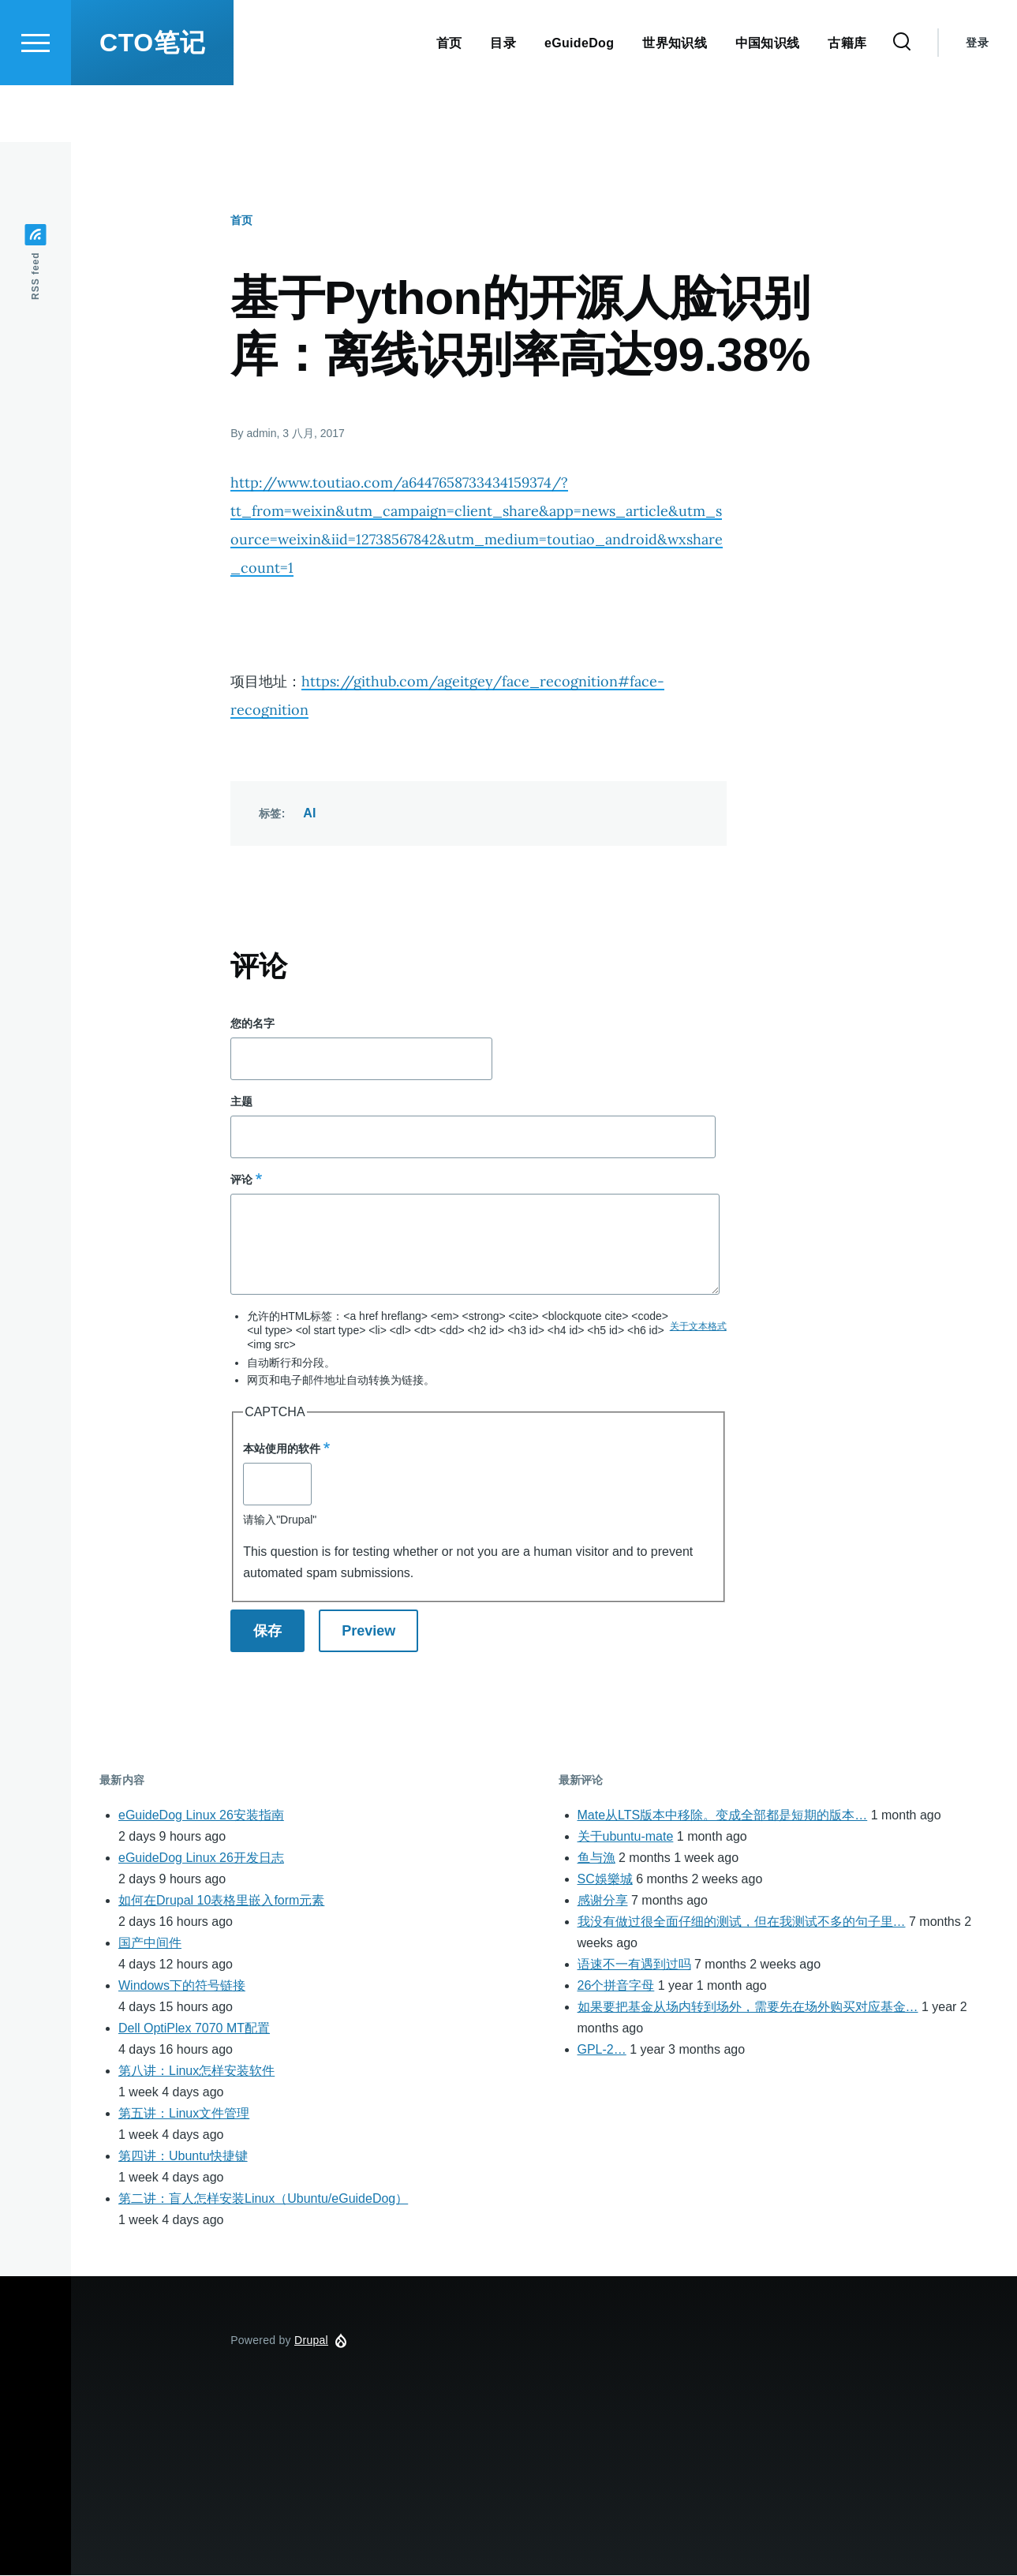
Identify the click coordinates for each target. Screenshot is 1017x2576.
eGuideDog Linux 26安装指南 (201, 1816)
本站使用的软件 (281, 1449)
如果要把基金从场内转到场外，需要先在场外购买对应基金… (748, 2007)
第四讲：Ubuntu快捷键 (183, 2156)
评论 (241, 1180)
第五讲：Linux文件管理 (183, 2114)
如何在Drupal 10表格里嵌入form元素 (221, 1901)
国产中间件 (149, 1943)
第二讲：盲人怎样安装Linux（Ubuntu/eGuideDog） (263, 2199)
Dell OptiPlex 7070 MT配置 (194, 2029)
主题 (241, 1102)
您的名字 (252, 1024)
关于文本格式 (698, 1327)
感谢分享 (603, 1901)
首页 (241, 221)
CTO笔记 (152, 99)
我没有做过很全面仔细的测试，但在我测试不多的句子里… (742, 1922)
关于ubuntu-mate (626, 1837)
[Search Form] (902, 99)
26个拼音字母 (616, 1986)
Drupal (311, 2341)
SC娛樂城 (605, 1879)
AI (309, 814)
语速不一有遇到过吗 (634, 1965)
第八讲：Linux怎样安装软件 (196, 2071)
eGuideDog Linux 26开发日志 (201, 1858)
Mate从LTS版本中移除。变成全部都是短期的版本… (723, 1816)
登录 (977, 99)
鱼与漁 (596, 1858)
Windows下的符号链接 (181, 1986)
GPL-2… (602, 2050)
